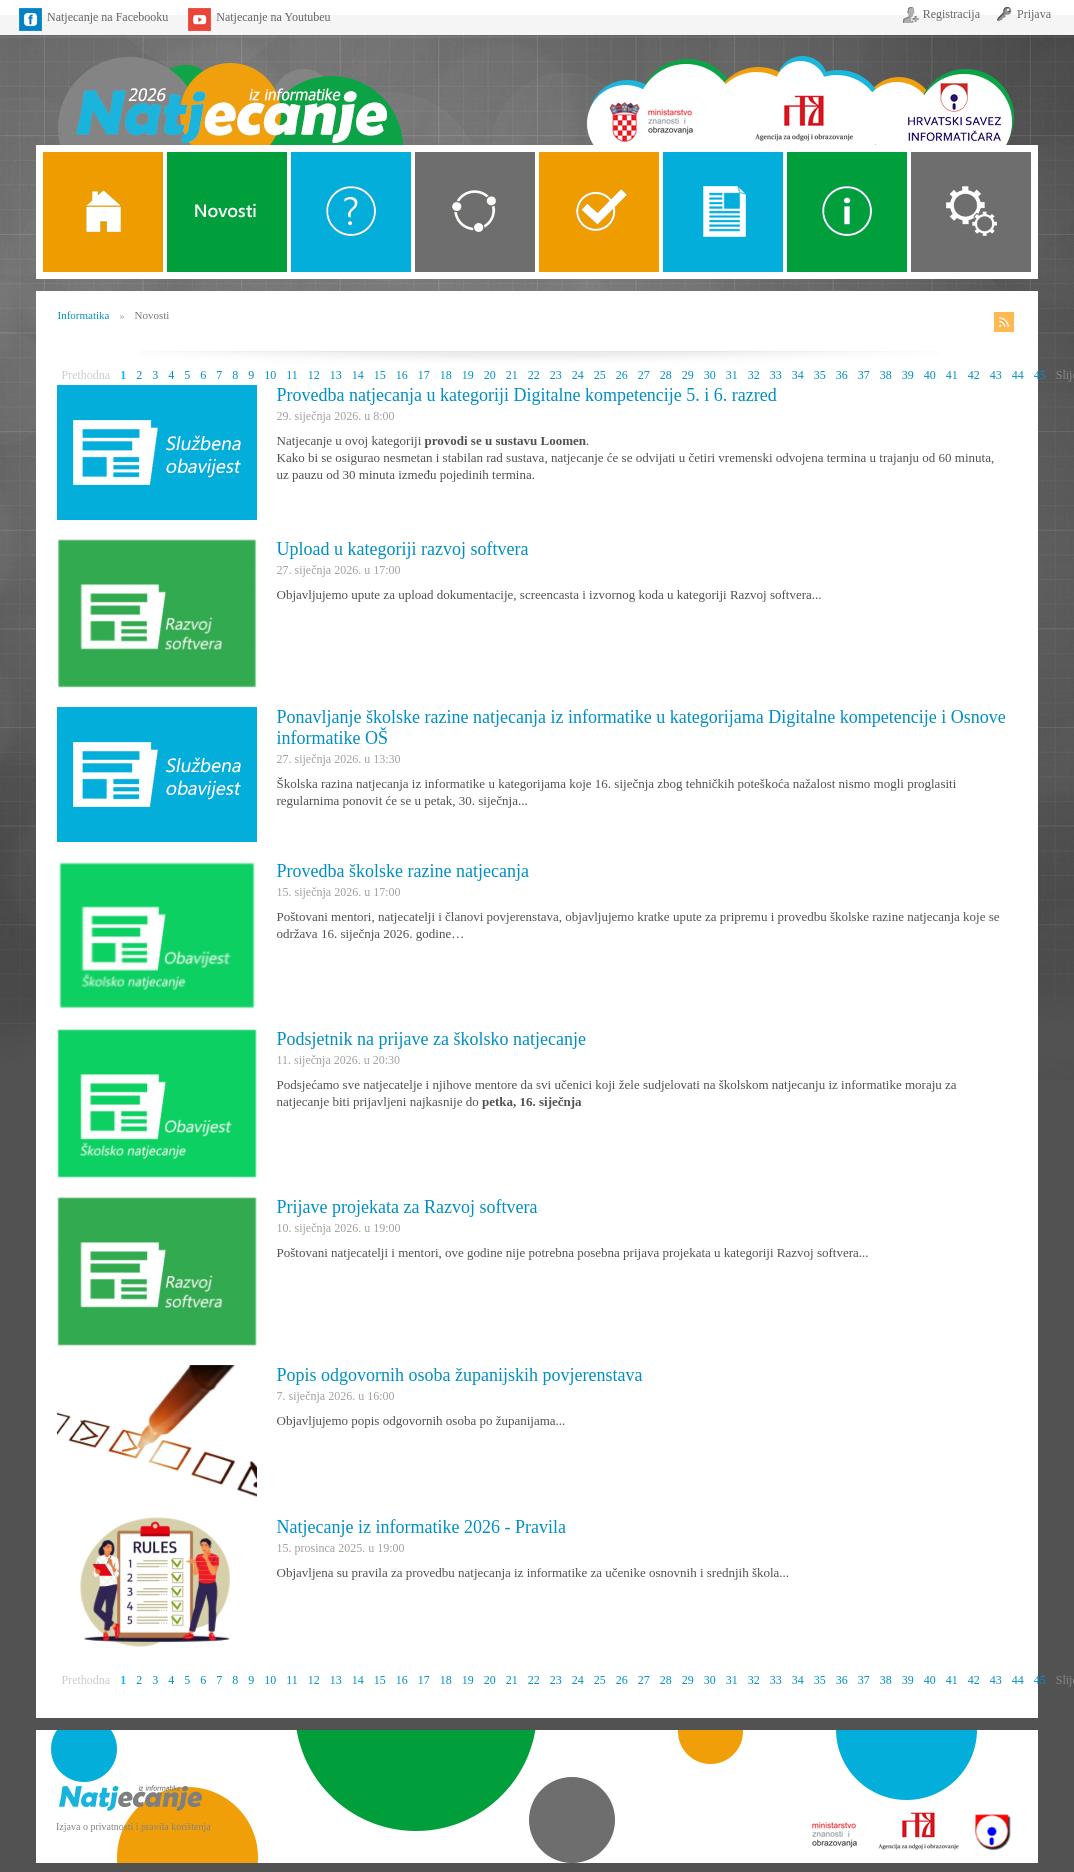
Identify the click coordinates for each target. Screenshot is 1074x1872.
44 (1018, 375)
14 (358, 375)
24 (578, 375)
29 (688, 375)
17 (424, 375)
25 (600, 375)
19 (468, 375)
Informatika (84, 315)
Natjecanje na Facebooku (107, 17)
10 (270, 375)
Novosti (227, 212)
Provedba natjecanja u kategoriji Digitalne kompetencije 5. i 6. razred (527, 395)
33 (776, 375)
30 (710, 375)
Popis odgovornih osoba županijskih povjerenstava (460, 1375)
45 (1040, 375)
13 (336, 375)
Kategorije (475, 212)
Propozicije (723, 212)
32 (754, 375)
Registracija (951, 14)
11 (292, 375)
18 (446, 375)
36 (842, 375)
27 (644, 375)
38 (886, 375)
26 (622, 375)
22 (534, 375)
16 (402, 375)
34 (798, 375)
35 (820, 375)
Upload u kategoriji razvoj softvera (403, 549)
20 (490, 375)
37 (864, 375)
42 (974, 375)
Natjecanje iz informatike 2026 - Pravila (421, 1527)
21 (512, 375)
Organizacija (971, 212)
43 (996, 375)
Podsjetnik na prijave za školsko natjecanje (431, 1039)
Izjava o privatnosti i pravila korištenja (133, 1826)
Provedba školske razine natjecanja (403, 871)
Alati (847, 212)
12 (314, 375)
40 (930, 375)
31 (732, 375)
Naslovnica (229, 87)
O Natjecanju (351, 212)
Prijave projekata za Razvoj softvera (407, 1207)
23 (556, 375)
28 (666, 375)
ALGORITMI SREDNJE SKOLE (599, 212)
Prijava (1034, 14)
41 (952, 375)
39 (908, 375)
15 (380, 375)
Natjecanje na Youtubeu (273, 17)
